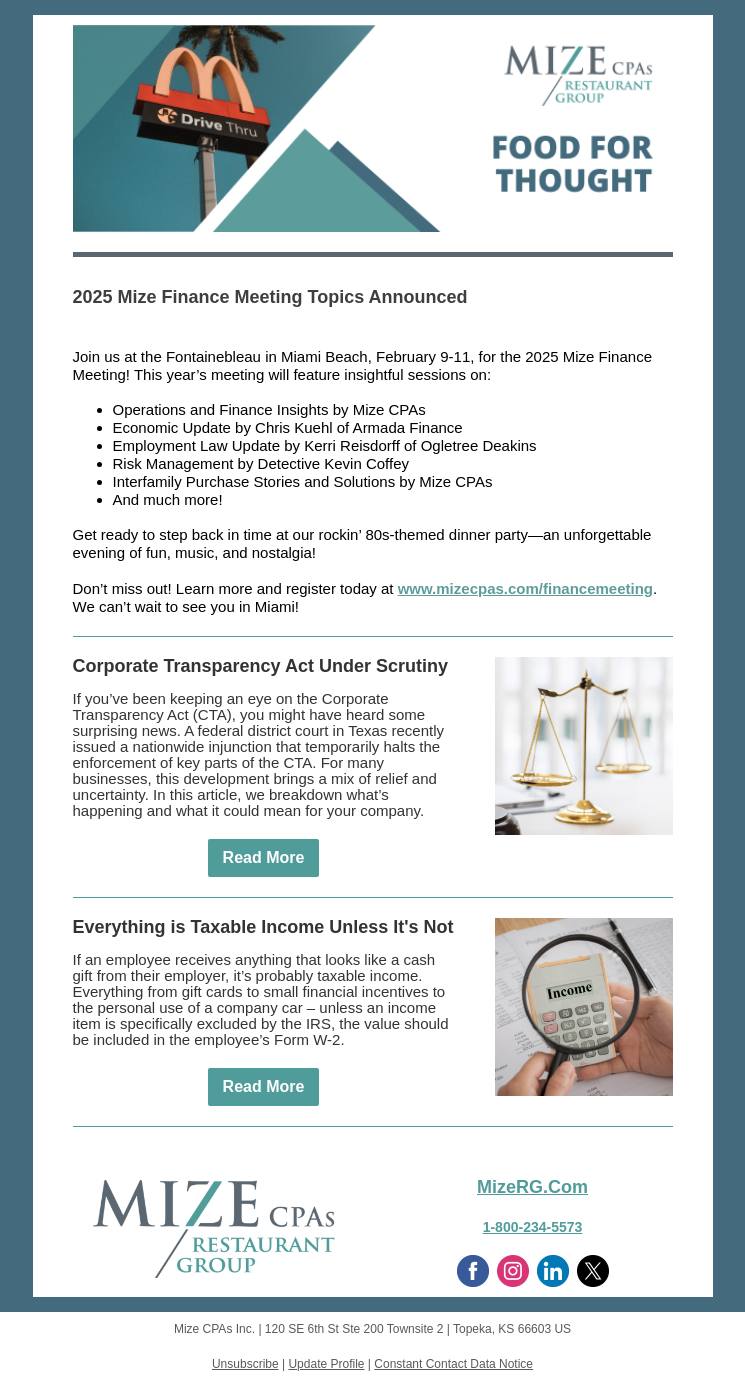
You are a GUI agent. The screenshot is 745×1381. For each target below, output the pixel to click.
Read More (264, 857)
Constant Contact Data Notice (453, 1364)
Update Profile (326, 1364)
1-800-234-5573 (533, 1227)
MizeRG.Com (532, 1187)
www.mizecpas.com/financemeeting (525, 588)
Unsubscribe (245, 1364)
